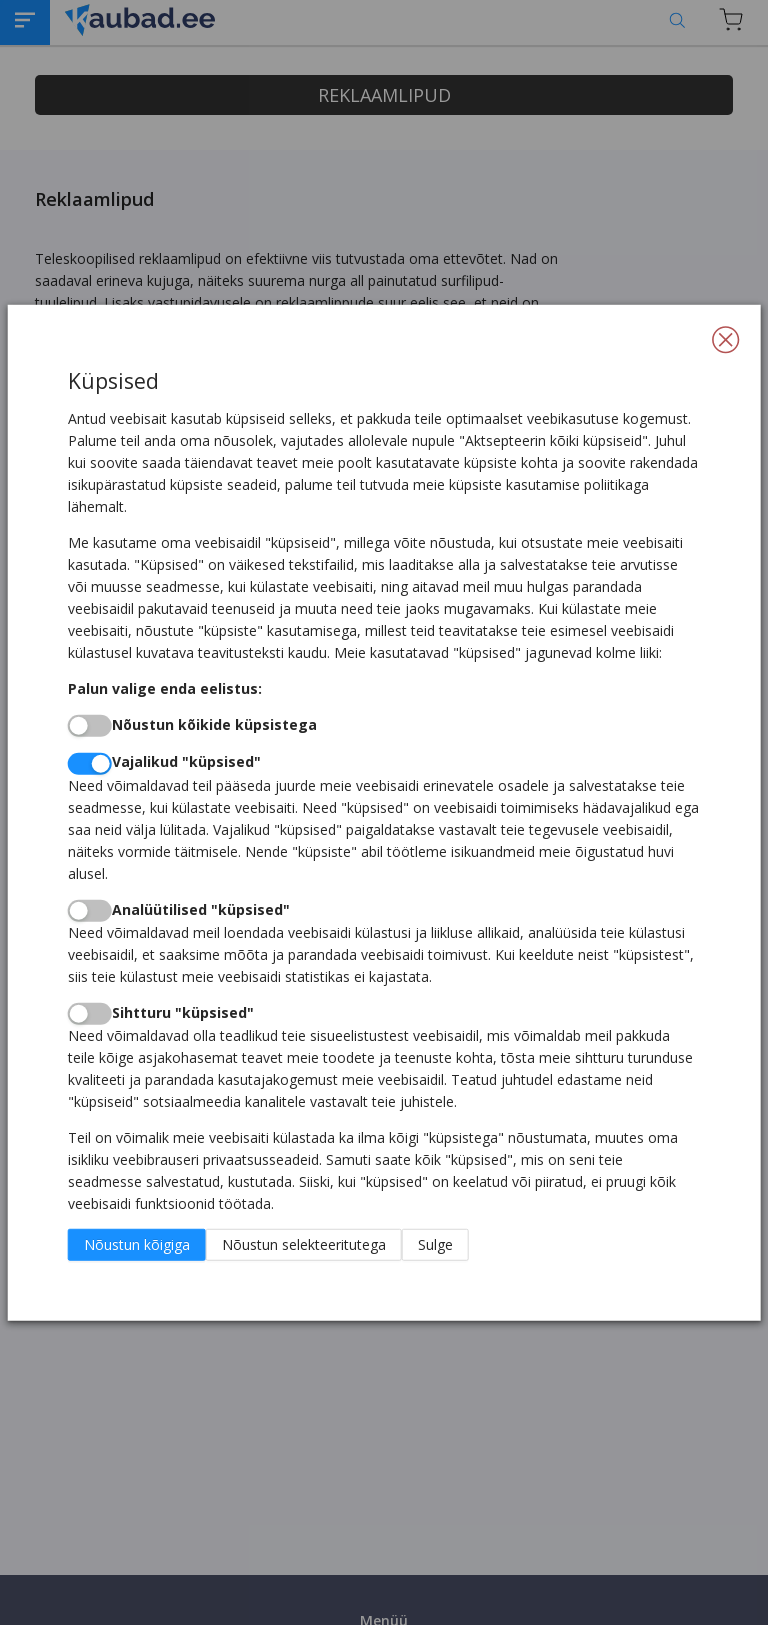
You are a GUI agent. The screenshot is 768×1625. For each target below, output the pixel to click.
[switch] (90, 726)
